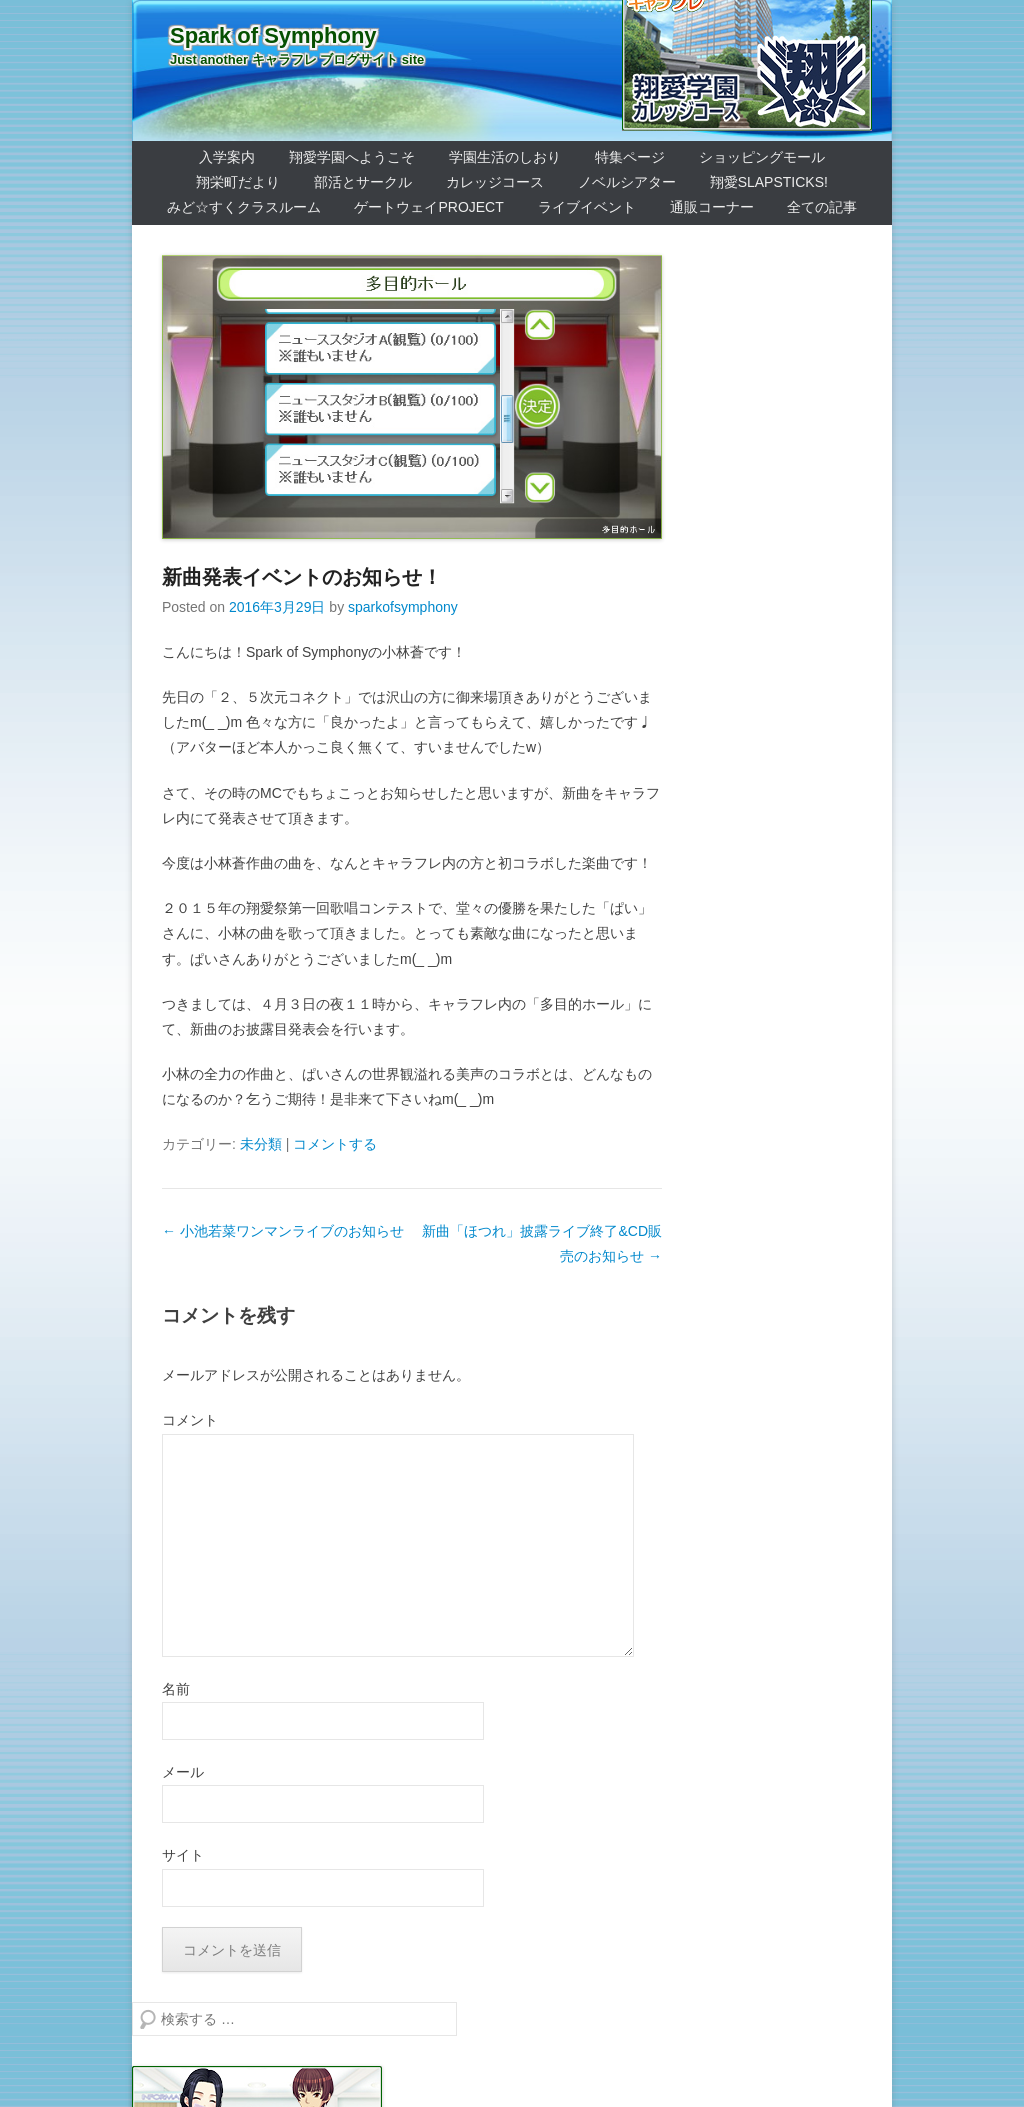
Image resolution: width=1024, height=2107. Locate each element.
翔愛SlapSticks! (769, 182)
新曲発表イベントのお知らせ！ (302, 577)
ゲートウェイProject (428, 207)
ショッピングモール (762, 157)
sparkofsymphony (403, 607)
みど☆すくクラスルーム (244, 207)
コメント (190, 1420)
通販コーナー (712, 207)
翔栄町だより (238, 182)
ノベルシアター (627, 182)
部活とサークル (363, 182)
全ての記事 (822, 207)
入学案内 (227, 157)
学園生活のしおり (505, 157)
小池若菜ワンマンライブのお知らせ (283, 1231)
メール (183, 1772)
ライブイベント (587, 207)
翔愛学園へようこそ (352, 157)
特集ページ (630, 157)
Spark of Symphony (273, 35)
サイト (183, 1855)
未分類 (261, 1144)
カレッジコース (495, 182)
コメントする (335, 1144)
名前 (176, 1689)
